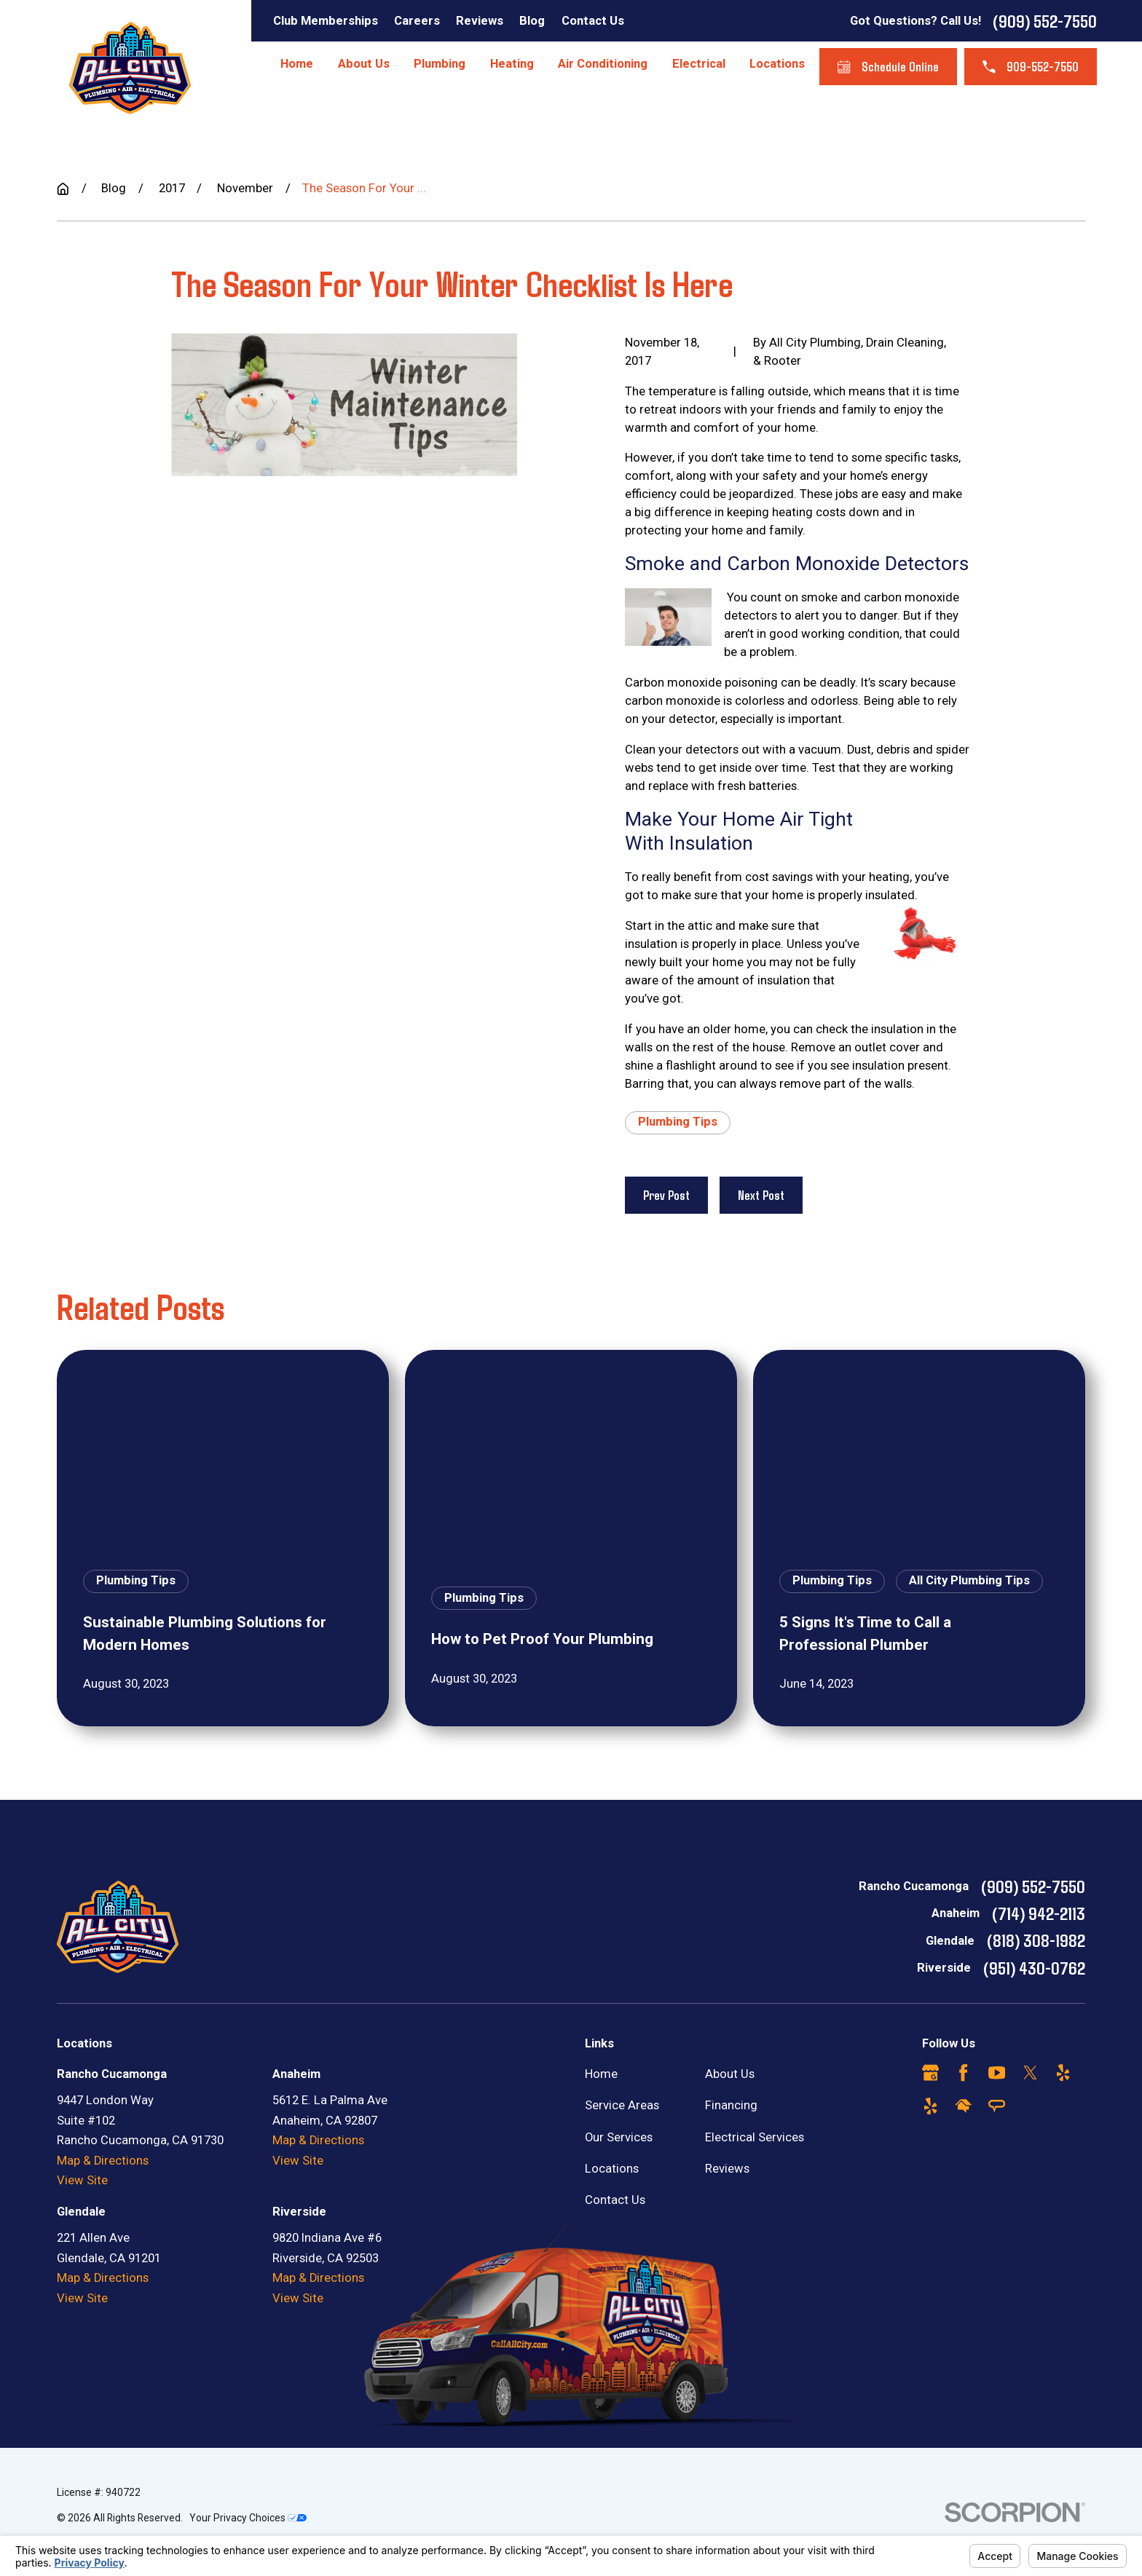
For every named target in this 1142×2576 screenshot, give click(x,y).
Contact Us (593, 21)
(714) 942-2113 (1038, 1913)
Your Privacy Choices (248, 2518)
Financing (731, 2105)
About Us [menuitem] (364, 64)
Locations (612, 2169)
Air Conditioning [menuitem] (602, 64)
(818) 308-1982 (1036, 1940)
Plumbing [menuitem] (439, 64)
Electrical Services (754, 2137)
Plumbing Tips (677, 1122)
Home (601, 2074)
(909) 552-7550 (1045, 20)
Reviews (479, 21)
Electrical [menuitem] (698, 64)
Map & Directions (103, 2161)
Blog (532, 21)
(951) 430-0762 (1034, 1967)
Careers (417, 21)
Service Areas (622, 2105)
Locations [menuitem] (777, 64)
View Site (82, 2180)
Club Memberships (325, 21)
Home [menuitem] (296, 64)
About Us (730, 2074)
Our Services (619, 2137)
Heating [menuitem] (512, 64)
